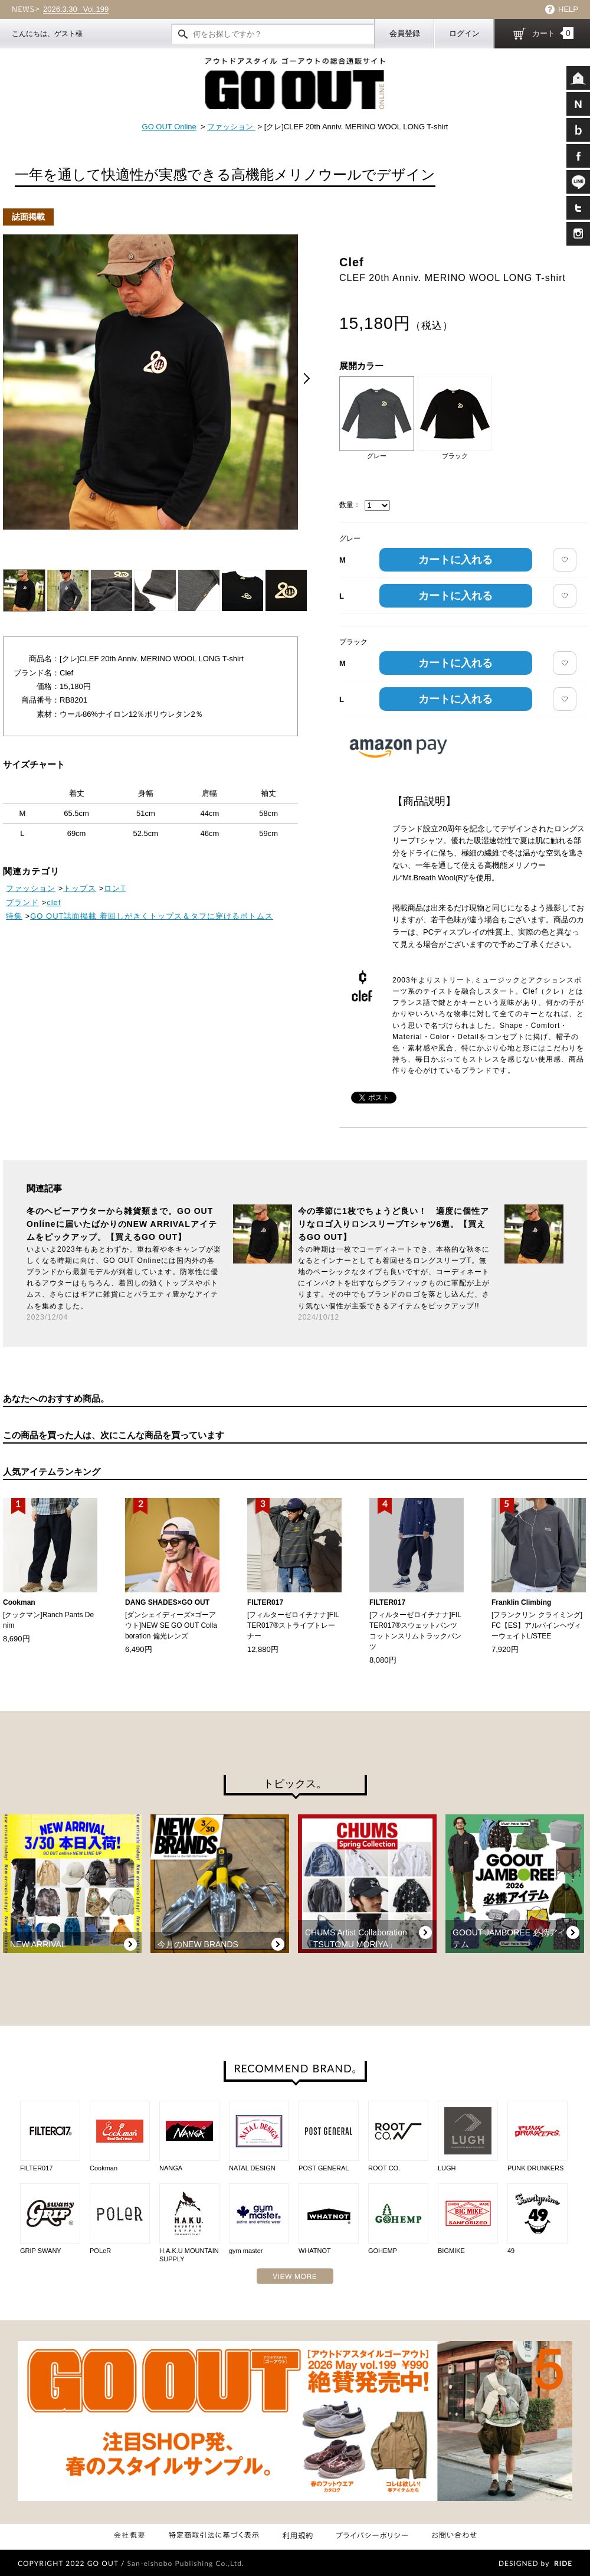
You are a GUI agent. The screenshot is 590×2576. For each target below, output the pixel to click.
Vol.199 (76, 9)
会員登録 (404, 33)
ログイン (464, 33)
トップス (79, 888)
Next (307, 378)
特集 (14, 916)
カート (552, 33)
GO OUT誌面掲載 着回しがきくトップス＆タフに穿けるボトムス (151, 916)
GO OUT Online (169, 126)
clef (54, 902)
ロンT (115, 888)
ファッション (231, 126)
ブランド (22, 902)
